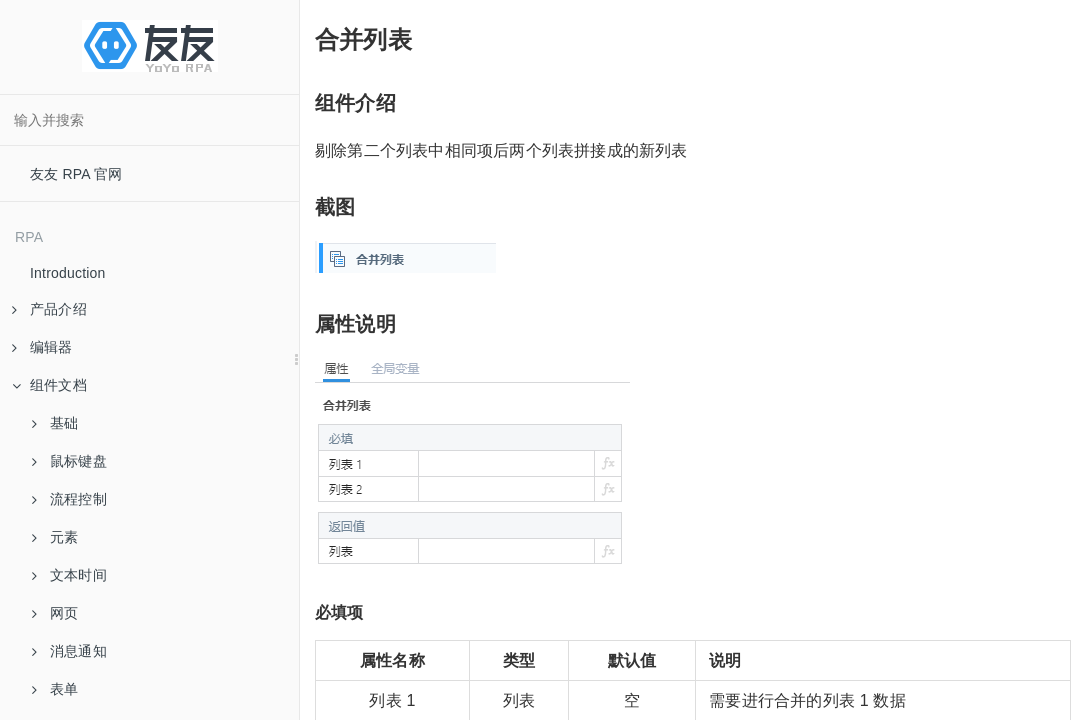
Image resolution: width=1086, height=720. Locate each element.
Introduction (68, 273)
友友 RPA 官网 (76, 174)
